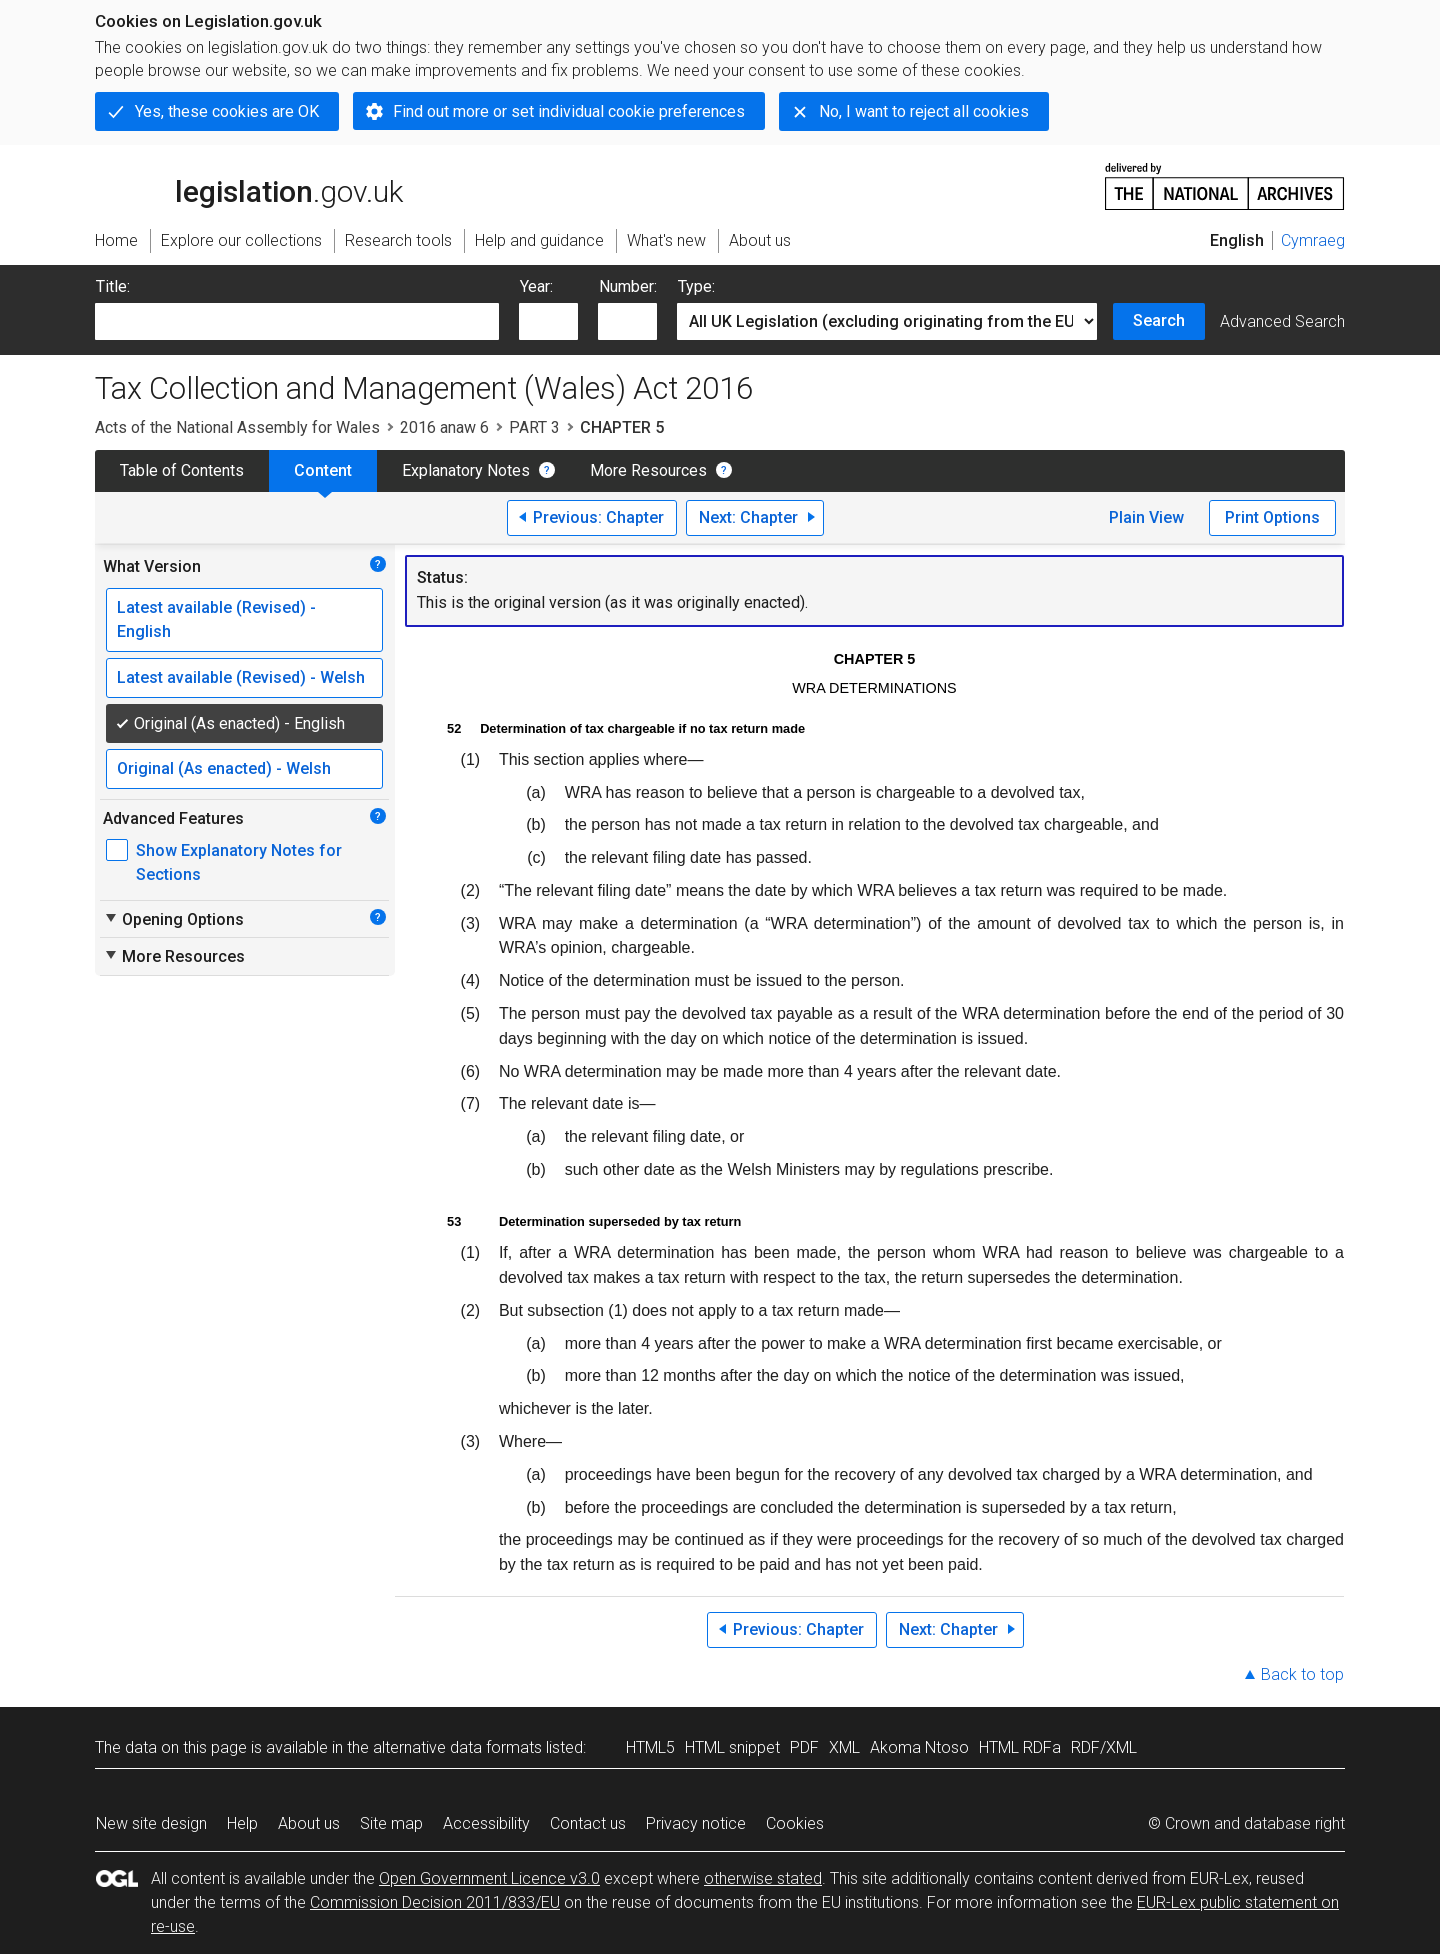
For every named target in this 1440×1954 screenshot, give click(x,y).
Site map (391, 1823)
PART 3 (534, 427)
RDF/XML (1104, 1747)
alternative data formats (457, 1747)
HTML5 (650, 1747)
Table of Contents (182, 470)
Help (242, 1823)
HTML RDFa (1020, 1747)
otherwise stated (763, 1878)
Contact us (588, 1823)
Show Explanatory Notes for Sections (239, 862)
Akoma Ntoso (919, 1747)
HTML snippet (732, 1747)
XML (844, 1747)
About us (309, 1823)
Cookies (795, 1823)
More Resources (648, 470)
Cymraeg (1313, 240)
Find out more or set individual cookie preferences (569, 111)
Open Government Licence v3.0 (489, 1878)
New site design (151, 1823)
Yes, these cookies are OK (227, 111)
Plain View (1146, 517)
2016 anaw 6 (444, 427)
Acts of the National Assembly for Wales (237, 427)
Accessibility (486, 1823)
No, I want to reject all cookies (924, 111)
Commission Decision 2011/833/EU (435, 1902)
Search (1159, 320)
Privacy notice (696, 1823)
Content (323, 470)
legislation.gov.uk (249, 185)
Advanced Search (1282, 321)
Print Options (1272, 517)
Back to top (1302, 1674)
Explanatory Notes (466, 470)
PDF (804, 1747)
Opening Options (173, 919)
